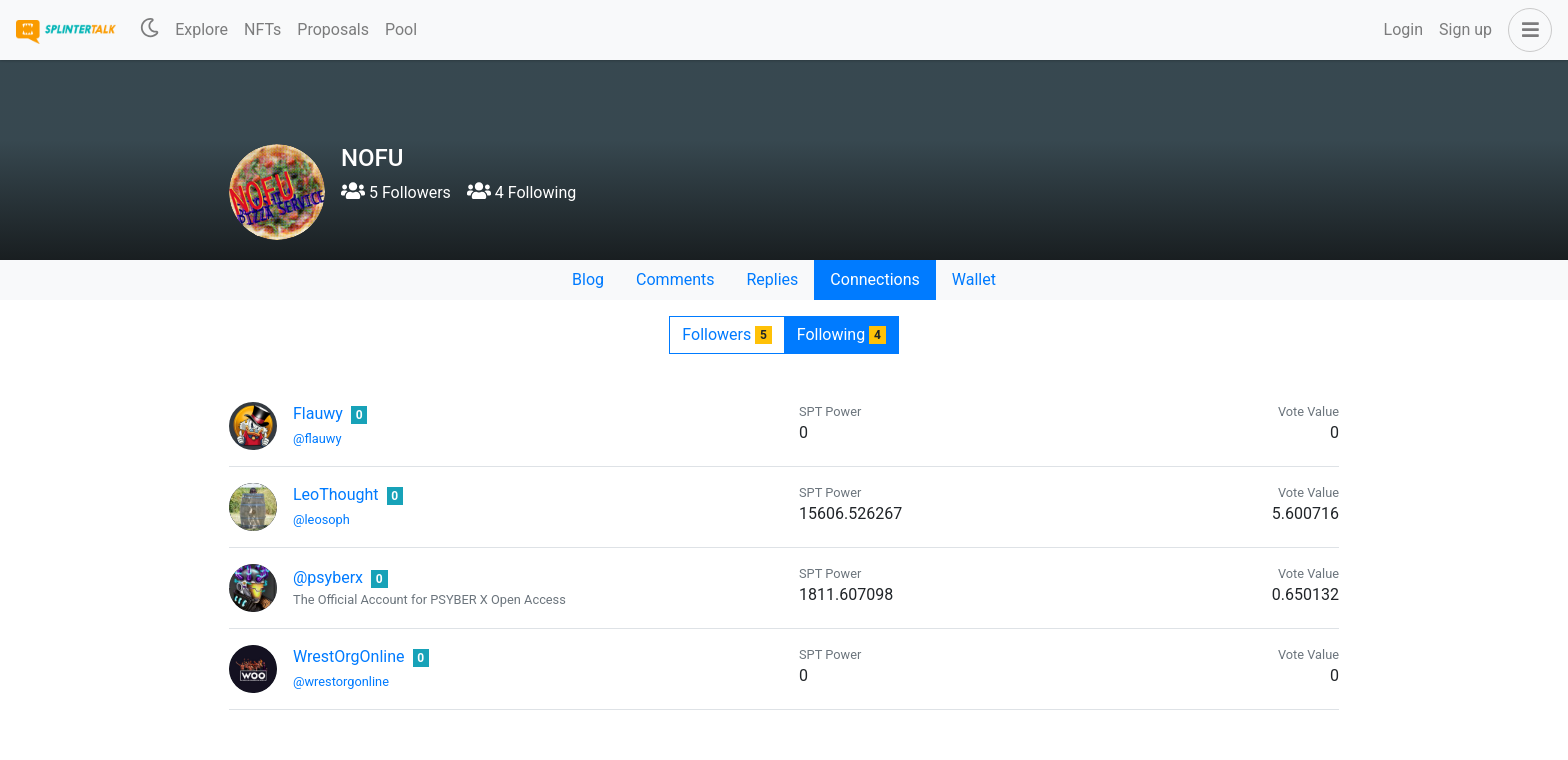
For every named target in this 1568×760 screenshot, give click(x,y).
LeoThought (336, 494)
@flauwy (317, 438)
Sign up (1465, 29)
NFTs (262, 29)
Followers (726, 334)
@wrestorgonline (341, 681)
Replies (772, 279)
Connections (874, 279)
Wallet (974, 279)
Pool (401, 29)
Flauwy (318, 413)
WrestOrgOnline (349, 656)
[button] (1526, 30)
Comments (675, 279)
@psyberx (328, 577)
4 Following (521, 192)
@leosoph (321, 519)
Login (1403, 29)
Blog (588, 279)
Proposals (333, 29)
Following (841, 334)
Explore (201, 29)
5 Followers (396, 192)
